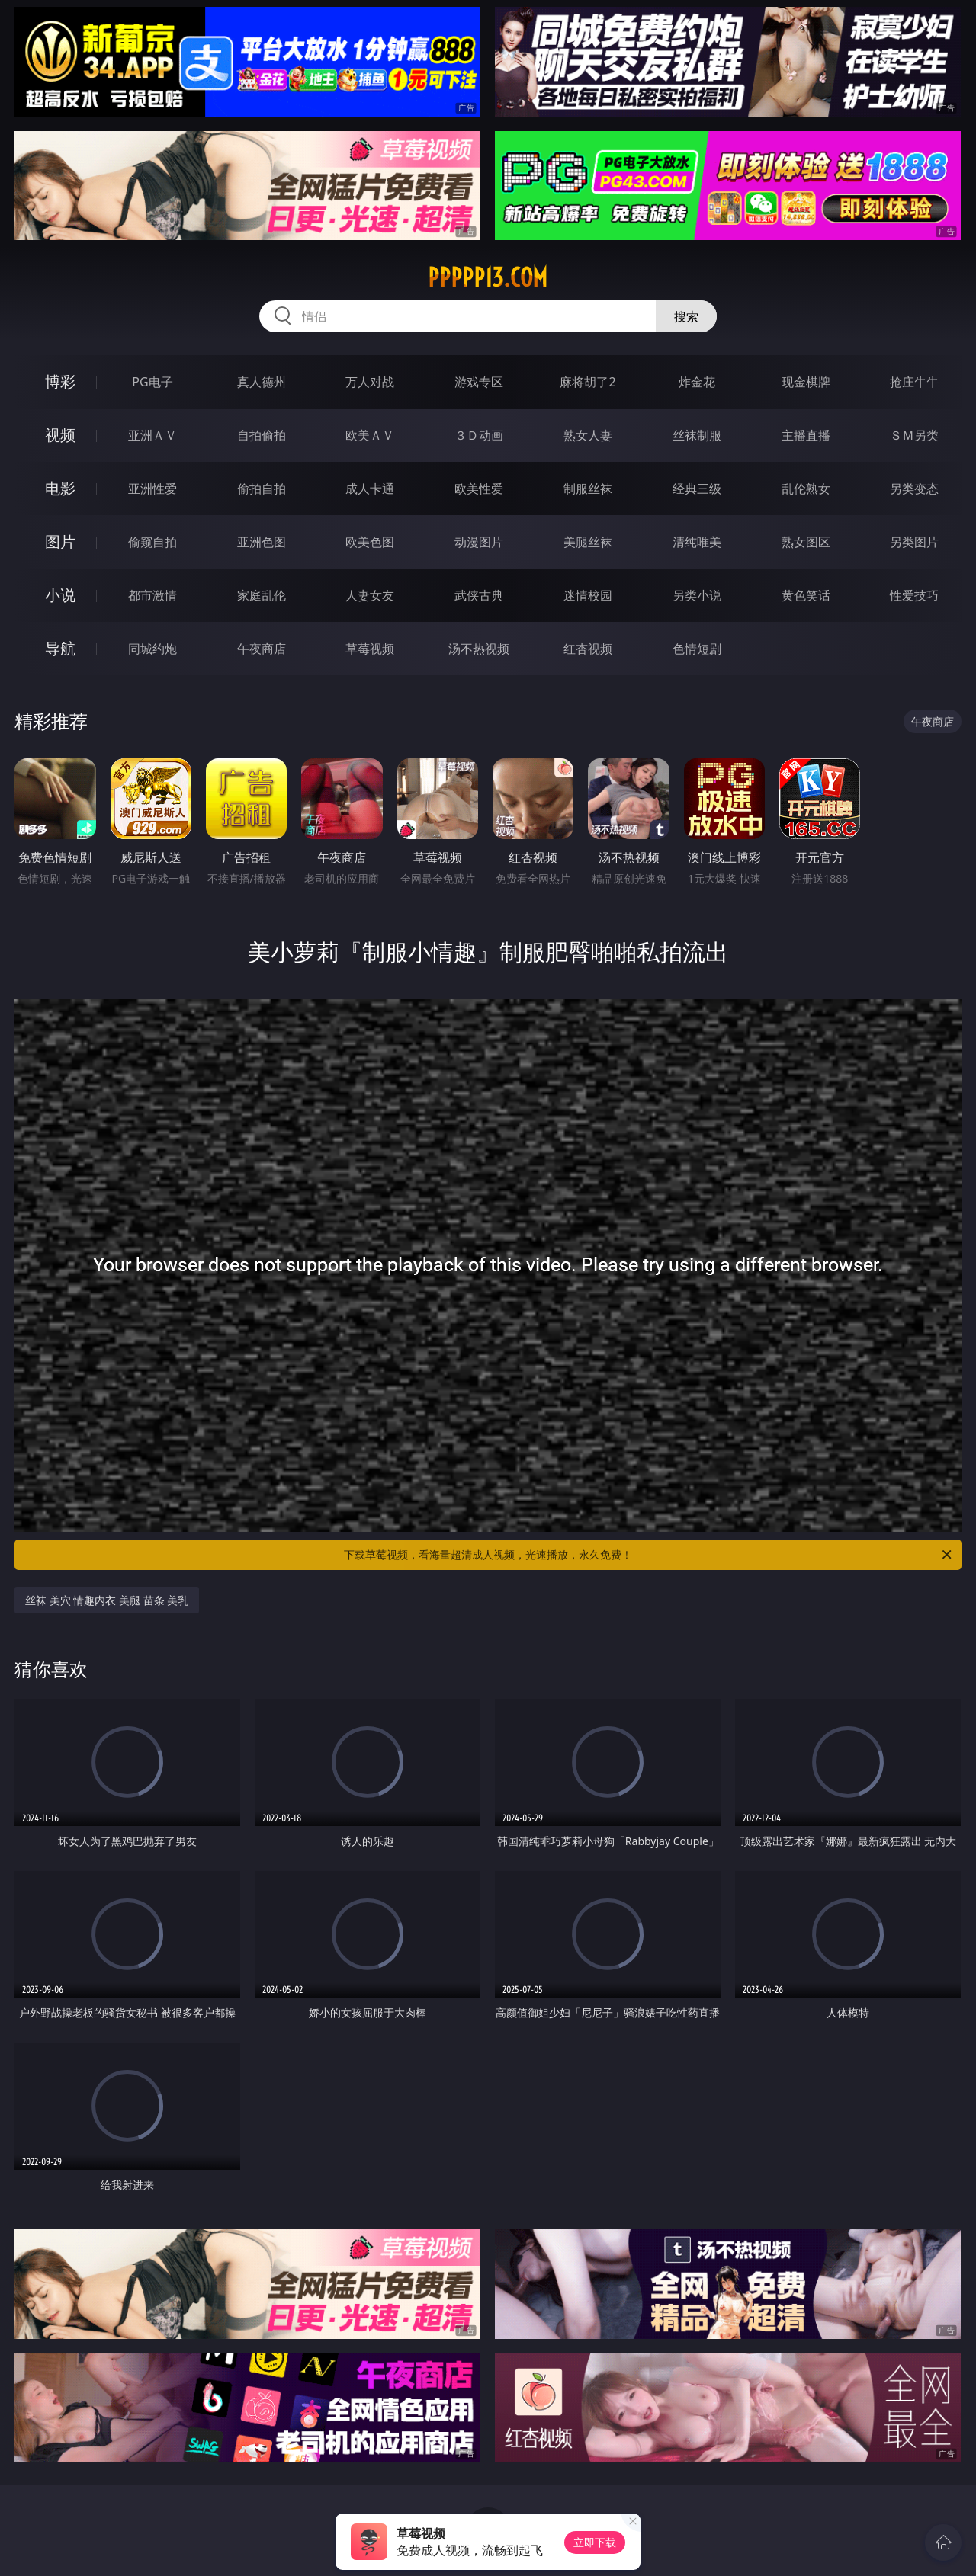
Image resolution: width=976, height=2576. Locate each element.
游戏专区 (478, 381)
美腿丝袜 (587, 541)
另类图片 (914, 541)
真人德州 (261, 381)
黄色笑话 (806, 595)
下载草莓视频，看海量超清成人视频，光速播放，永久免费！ (649, 1555)
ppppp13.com (487, 277)
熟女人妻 (587, 435)
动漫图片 (478, 541)
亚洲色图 (261, 541)
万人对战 (369, 381)
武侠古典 (478, 595)
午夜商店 (261, 648)
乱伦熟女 (806, 488)
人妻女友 (369, 595)
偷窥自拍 (152, 541)
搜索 (686, 316)
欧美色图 (369, 541)
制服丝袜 (587, 488)
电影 (60, 488)
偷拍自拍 (261, 488)
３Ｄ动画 (478, 435)
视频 (60, 435)
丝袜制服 (697, 435)
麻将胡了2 (587, 381)
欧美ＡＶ (369, 435)
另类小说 (697, 595)
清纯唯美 (697, 541)
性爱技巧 (914, 595)
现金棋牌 (806, 381)
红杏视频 (587, 648)
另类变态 (914, 488)
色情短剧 (697, 648)
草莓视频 (369, 648)
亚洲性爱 (152, 488)
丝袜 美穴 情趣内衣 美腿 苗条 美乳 (106, 1600)
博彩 (60, 381)
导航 (60, 648)
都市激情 (152, 595)
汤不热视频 (478, 648)
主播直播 (806, 435)
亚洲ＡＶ (152, 435)
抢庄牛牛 (914, 381)
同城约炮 (152, 648)
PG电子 (152, 381)
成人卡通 (369, 488)
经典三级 (697, 488)
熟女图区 (806, 541)
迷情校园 (587, 595)
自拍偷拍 (261, 435)
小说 (60, 595)
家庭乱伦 (261, 595)
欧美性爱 (478, 488)
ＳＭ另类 (914, 435)
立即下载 (594, 2542)
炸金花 (697, 381)
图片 (60, 541)
